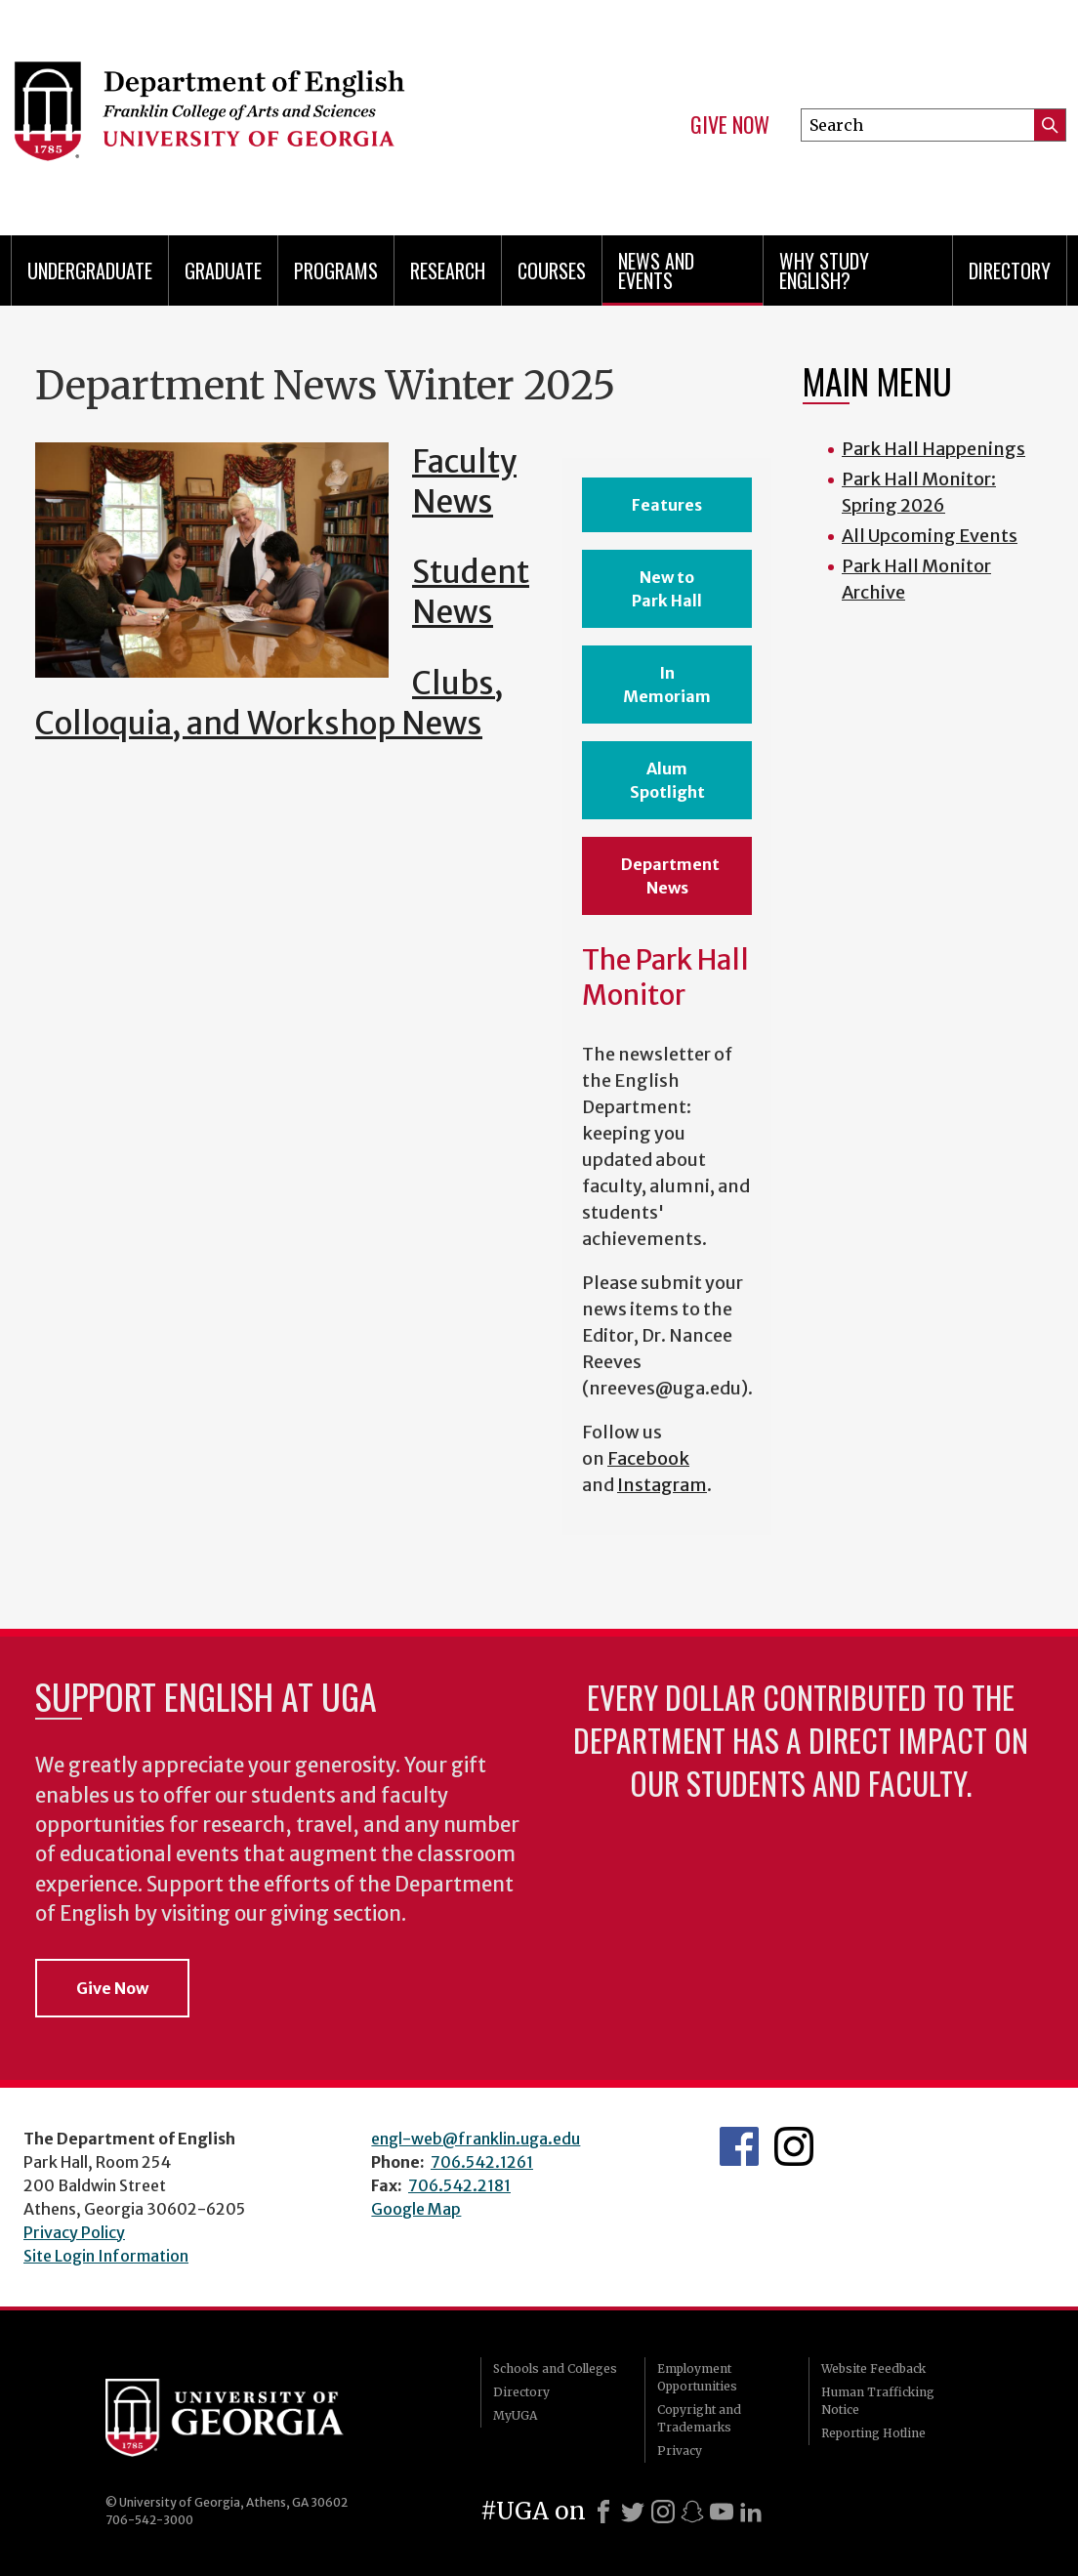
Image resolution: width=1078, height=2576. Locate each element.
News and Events (656, 270)
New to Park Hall (667, 588)
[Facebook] (603, 2511)
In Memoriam (667, 684)
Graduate (223, 270)
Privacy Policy (74, 2232)
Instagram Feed (793, 2146)
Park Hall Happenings (933, 448)
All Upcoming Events (929, 535)
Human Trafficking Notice (877, 2401)
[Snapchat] (692, 2511)
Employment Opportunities (697, 2377)
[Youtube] (721, 2511)
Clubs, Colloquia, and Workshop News (269, 703)
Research (447, 270)
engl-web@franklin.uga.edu (475, 2138)
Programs (336, 270)
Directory (1010, 270)
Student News (470, 592)
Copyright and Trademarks (699, 2418)
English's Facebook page (739, 2146)
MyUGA (515, 2415)
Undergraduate (89, 270)
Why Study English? (824, 270)
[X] (632, 2511)
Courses (552, 270)
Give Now (729, 125)
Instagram (662, 1485)
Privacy (679, 2450)
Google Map (416, 2209)
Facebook (648, 1458)
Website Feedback (873, 2368)
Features (667, 505)
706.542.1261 (482, 2162)
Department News (670, 875)
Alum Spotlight (667, 780)
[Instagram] (663, 2511)
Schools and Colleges (555, 2368)
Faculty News (464, 481)
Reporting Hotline (873, 2433)
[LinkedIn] (751, 2511)
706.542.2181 (459, 2185)
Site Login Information (105, 2255)
